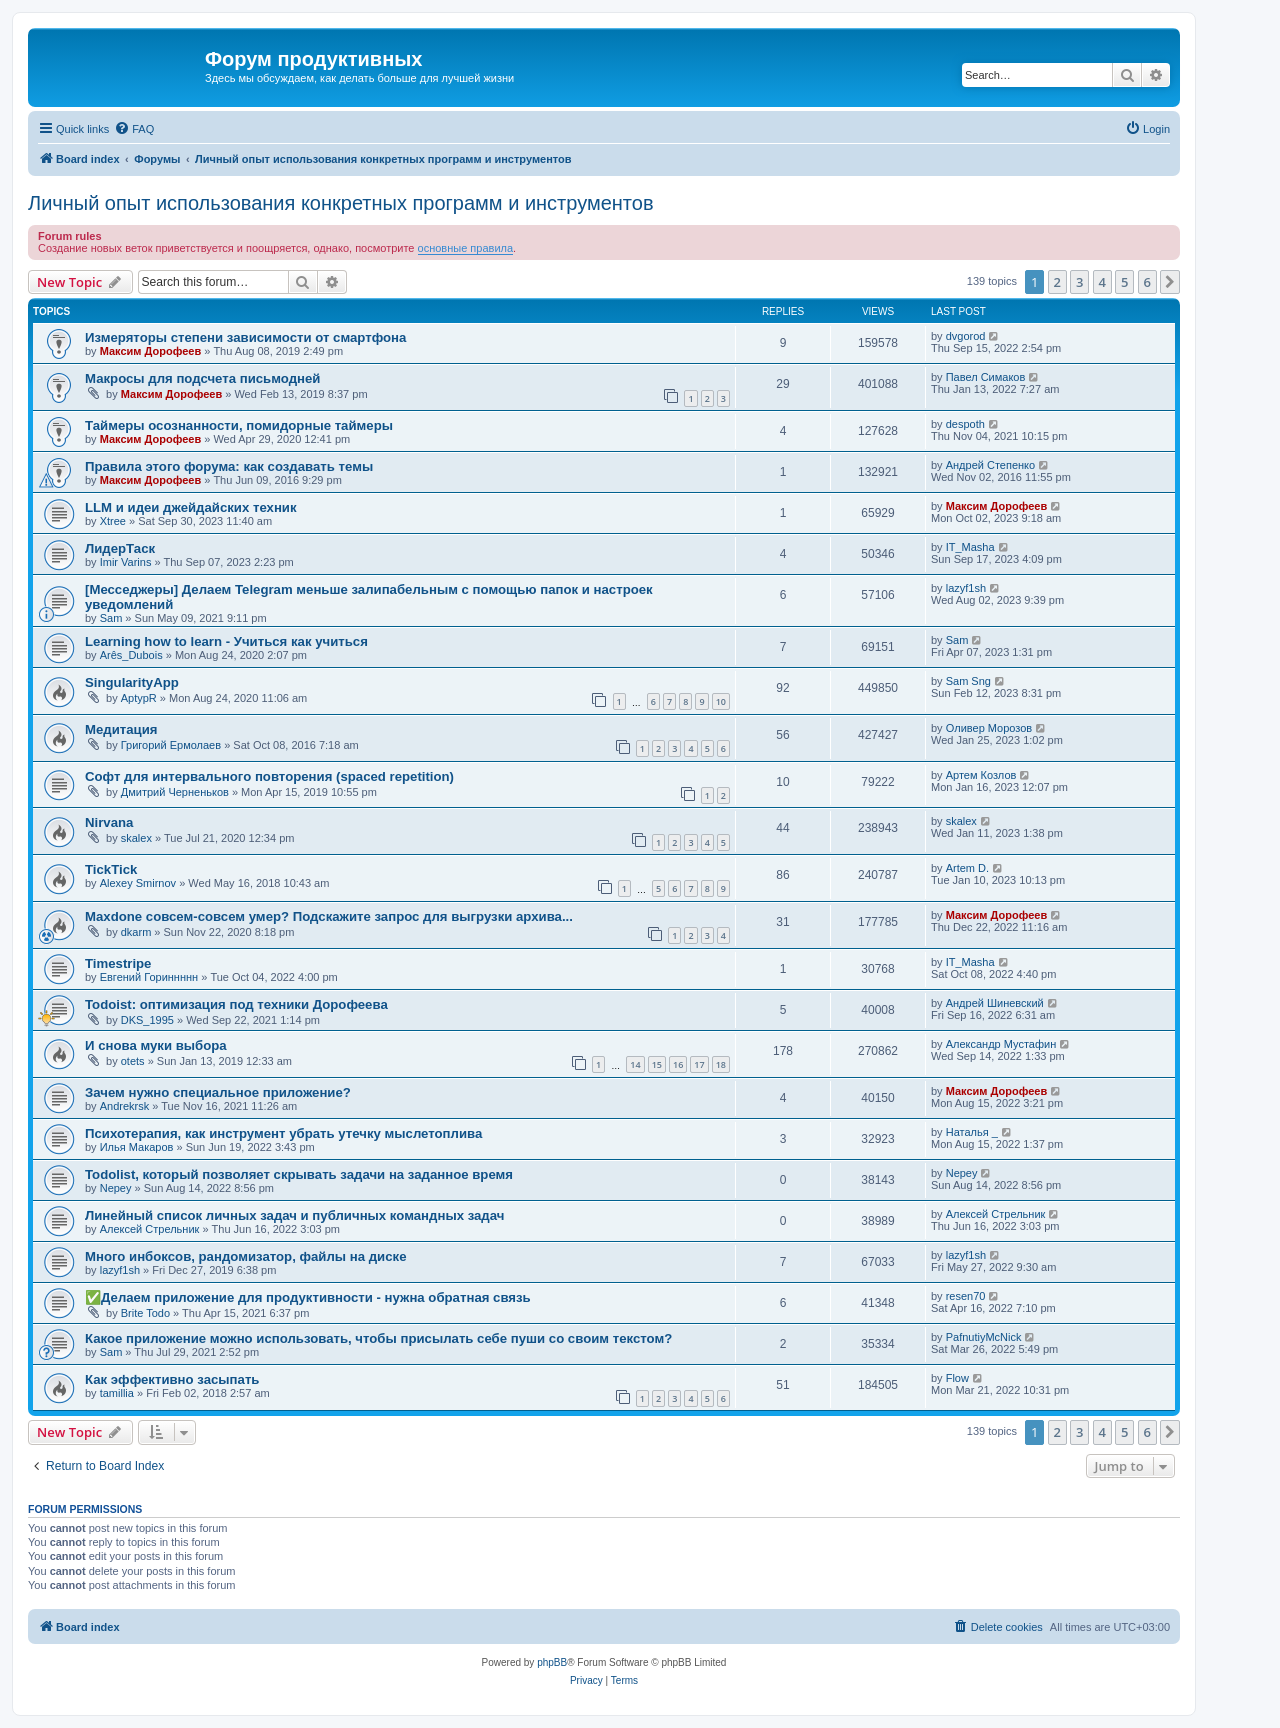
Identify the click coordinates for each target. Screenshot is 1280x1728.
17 (699, 1064)
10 (721, 701)
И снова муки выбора (156, 1045)
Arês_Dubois (131, 655)
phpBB (552, 1662)
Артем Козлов (981, 775)
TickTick (111, 869)
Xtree (113, 521)
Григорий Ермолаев (171, 745)
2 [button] (1057, 282)
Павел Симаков (986, 377)
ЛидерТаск (120, 548)
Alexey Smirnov (138, 883)
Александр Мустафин (1001, 1044)
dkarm (136, 932)
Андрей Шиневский (995, 1003)
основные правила (466, 248)
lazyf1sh (966, 588)
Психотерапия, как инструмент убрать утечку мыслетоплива (283, 1133)
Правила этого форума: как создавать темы (229, 466)
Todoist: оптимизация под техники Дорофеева (236, 1004)
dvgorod (966, 336)
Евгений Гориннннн (149, 977)
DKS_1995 (147, 1020)
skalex (136, 838)
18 (721, 1064)
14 (635, 1064)
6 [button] (1147, 282)
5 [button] (1124, 282)
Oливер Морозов (989, 728)
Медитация (121, 729)
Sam (111, 618)
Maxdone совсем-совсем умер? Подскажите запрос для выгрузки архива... (329, 916)
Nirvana (109, 822)
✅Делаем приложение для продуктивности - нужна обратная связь (308, 1297)
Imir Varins (126, 562)
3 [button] (1079, 282)
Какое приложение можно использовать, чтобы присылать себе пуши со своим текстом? (378, 1338)
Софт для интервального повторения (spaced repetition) (269, 776)
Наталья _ (972, 1132)
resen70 (966, 1296)
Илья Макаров (137, 1147)
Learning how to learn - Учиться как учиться (226, 641)
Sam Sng (968, 681)
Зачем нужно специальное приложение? (218, 1092)
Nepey (116, 1188)
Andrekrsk (125, 1106)
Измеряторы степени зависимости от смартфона (245, 337)
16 (678, 1064)
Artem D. (967, 868)
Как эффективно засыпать (172, 1379)
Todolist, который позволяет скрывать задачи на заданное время (299, 1174)
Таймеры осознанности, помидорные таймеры (239, 425)
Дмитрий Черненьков (175, 792)
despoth (965, 424)
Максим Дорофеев (150, 351)
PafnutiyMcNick (984, 1337)
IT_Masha (970, 547)
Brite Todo (145, 1313)
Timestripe (118, 963)
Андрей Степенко (990, 465)
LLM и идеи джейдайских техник (191, 507)
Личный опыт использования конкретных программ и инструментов (341, 203)
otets (133, 1061)
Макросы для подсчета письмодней (202, 378)
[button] (1170, 282)
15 (657, 1064)
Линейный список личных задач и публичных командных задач (294, 1215)
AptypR (139, 698)
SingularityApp (132, 682)
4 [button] (1102, 282)
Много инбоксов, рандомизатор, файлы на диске (245, 1256)
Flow (957, 1378)
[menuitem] (134, 129)
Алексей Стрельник (150, 1229)
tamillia (117, 1393)
